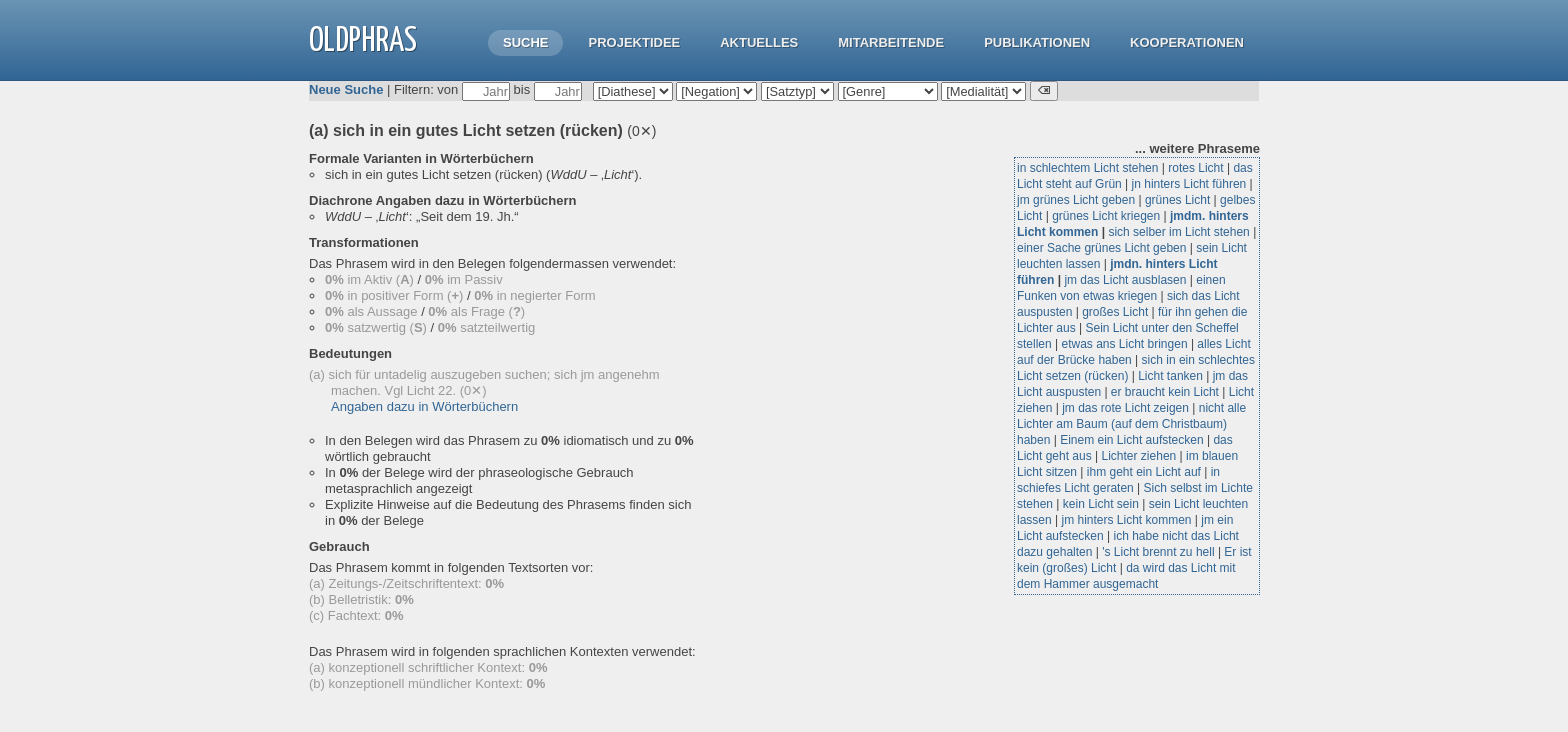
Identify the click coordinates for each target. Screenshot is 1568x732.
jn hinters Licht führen (1189, 184)
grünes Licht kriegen (1106, 216)
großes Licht (1115, 312)
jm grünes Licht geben (1076, 200)
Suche (526, 42)
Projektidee (634, 42)
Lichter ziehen (1139, 456)
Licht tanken (1170, 376)
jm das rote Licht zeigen (1125, 408)
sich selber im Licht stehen (1178, 232)
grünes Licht (1177, 200)
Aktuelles (759, 42)
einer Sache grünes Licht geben (1101, 248)
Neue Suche (346, 89)
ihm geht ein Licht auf (1144, 472)
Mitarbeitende (891, 42)
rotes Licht (1195, 168)
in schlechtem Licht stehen (1087, 168)
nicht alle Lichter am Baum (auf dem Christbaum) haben (1131, 424)
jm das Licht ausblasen (1125, 280)
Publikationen (1037, 42)
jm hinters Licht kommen (1126, 520)
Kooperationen (1187, 42)
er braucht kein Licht (1165, 392)
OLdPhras (363, 41)
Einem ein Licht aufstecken (1131, 440)
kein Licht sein (1101, 504)
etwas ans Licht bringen (1124, 344)
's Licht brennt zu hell (1158, 552)
